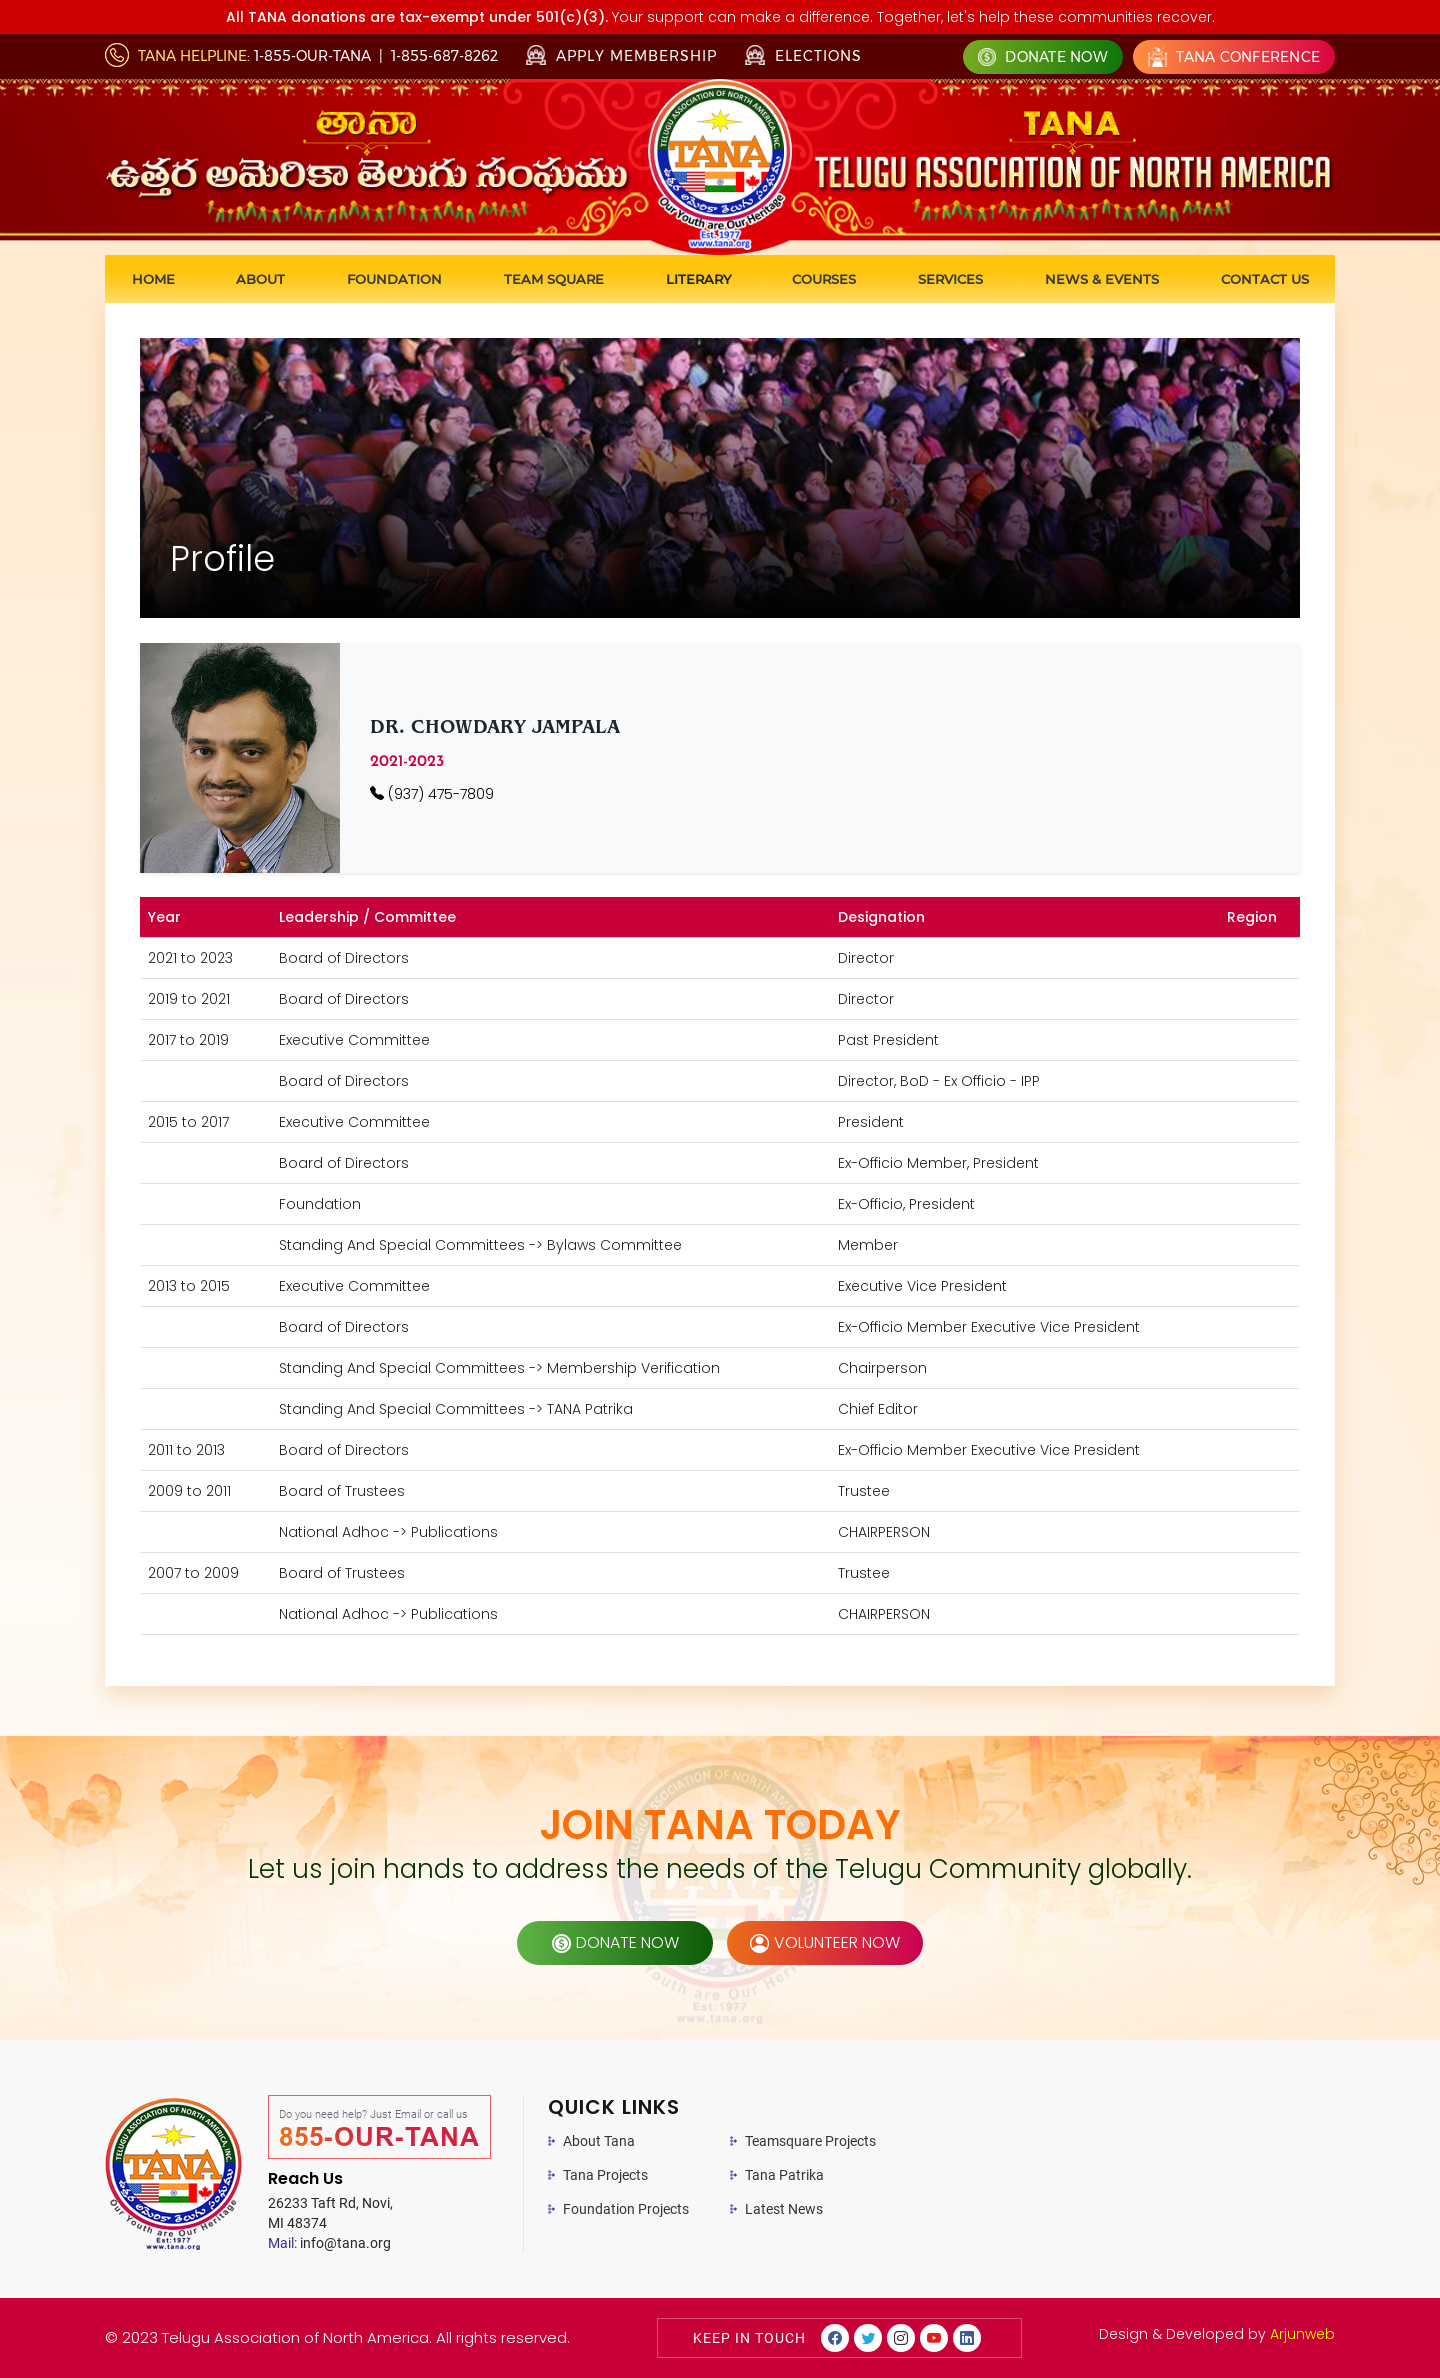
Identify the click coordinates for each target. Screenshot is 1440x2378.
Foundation (394, 279)
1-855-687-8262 (444, 56)
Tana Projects (605, 2175)
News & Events (1102, 279)
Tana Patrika (784, 2175)
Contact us (1265, 279)
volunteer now (825, 1942)
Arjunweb (1302, 2334)
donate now (615, 1942)
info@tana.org (329, 2243)
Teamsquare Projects (810, 2141)
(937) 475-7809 (432, 794)
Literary (698, 279)
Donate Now (1043, 57)
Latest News (784, 2209)
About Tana (599, 2141)
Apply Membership (621, 56)
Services (950, 279)
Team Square (554, 279)
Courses (824, 279)
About (260, 279)
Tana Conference (1234, 57)
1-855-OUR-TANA (312, 56)
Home (153, 279)
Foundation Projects (626, 2209)
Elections (803, 55)
